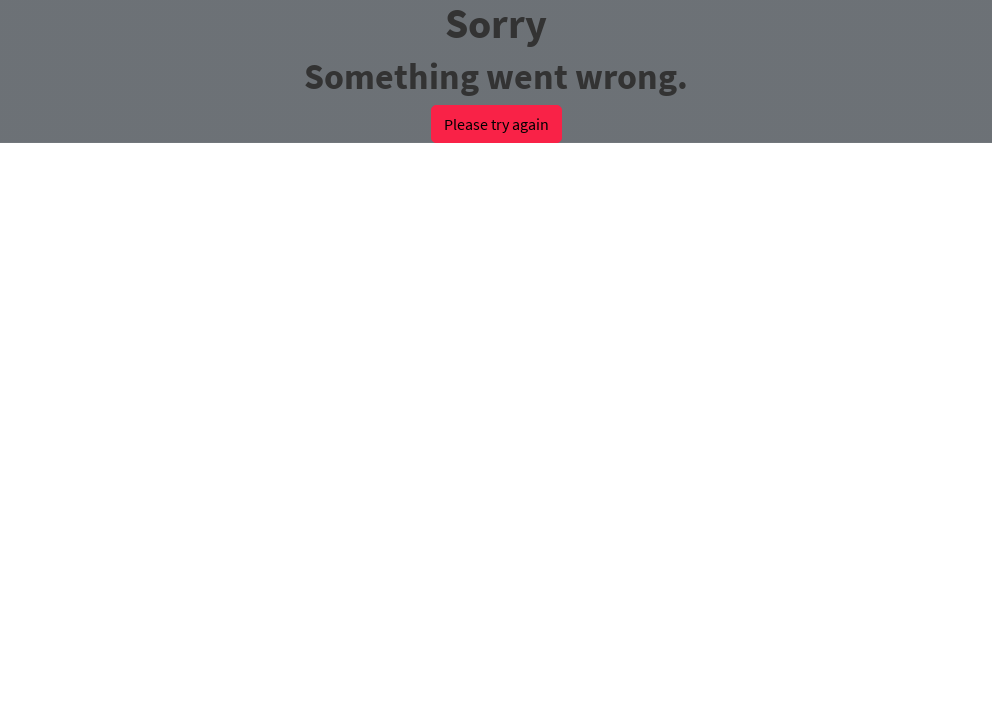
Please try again (496, 124)
